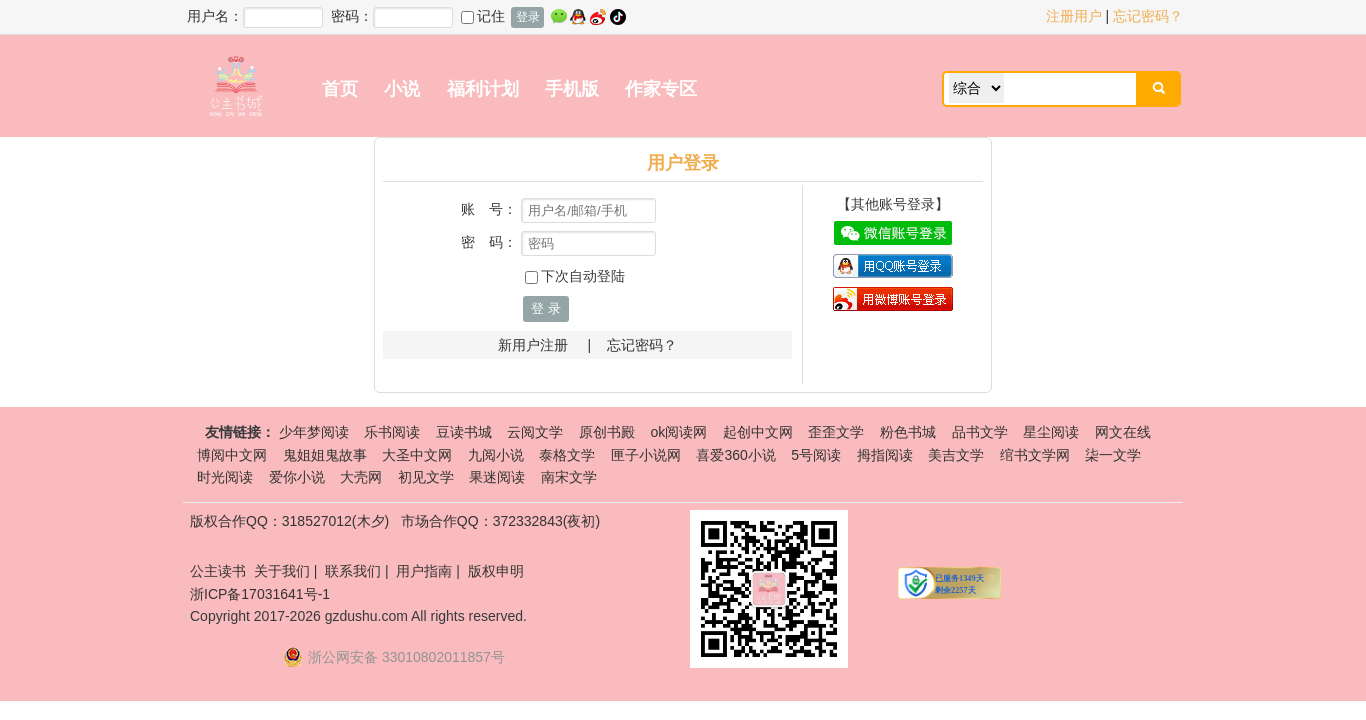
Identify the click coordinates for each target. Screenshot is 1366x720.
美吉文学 (956, 455)
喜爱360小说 (735, 455)
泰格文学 (567, 455)
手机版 (572, 89)
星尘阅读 (1051, 432)
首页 (340, 89)
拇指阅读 (885, 455)
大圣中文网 (417, 455)
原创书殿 (607, 432)
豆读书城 (464, 432)
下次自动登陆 (575, 276)
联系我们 (353, 571)
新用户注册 (533, 345)
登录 (528, 17)
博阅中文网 (232, 455)
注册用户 (1074, 16)
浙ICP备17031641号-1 (260, 594)
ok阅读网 (678, 432)
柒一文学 (1113, 455)
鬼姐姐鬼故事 (325, 455)
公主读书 (218, 571)
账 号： (489, 209)
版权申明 (496, 571)
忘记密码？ (1148, 16)
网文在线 (1123, 432)
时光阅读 (225, 477)
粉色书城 (908, 432)
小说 (402, 89)
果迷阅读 (497, 477)
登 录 (546, 308)
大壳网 (361, 477)
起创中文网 (758, 432)
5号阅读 (816, 455)
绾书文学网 (1035, 455)
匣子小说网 (646, 455)
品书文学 (980, 432)
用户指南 (424, 571)
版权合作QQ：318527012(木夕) (289, 521)
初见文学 (426, 477)
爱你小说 (297, 477)
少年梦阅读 (314, 432)
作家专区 (661, 89)
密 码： (489, 242)
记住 (483, 16)
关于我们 (282, 571)
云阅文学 (535, 432)
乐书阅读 (392, 432)
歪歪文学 (836, 432)
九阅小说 (496, 455)
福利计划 (483, 89)
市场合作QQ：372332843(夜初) (500, 521)
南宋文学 (569, 477)
